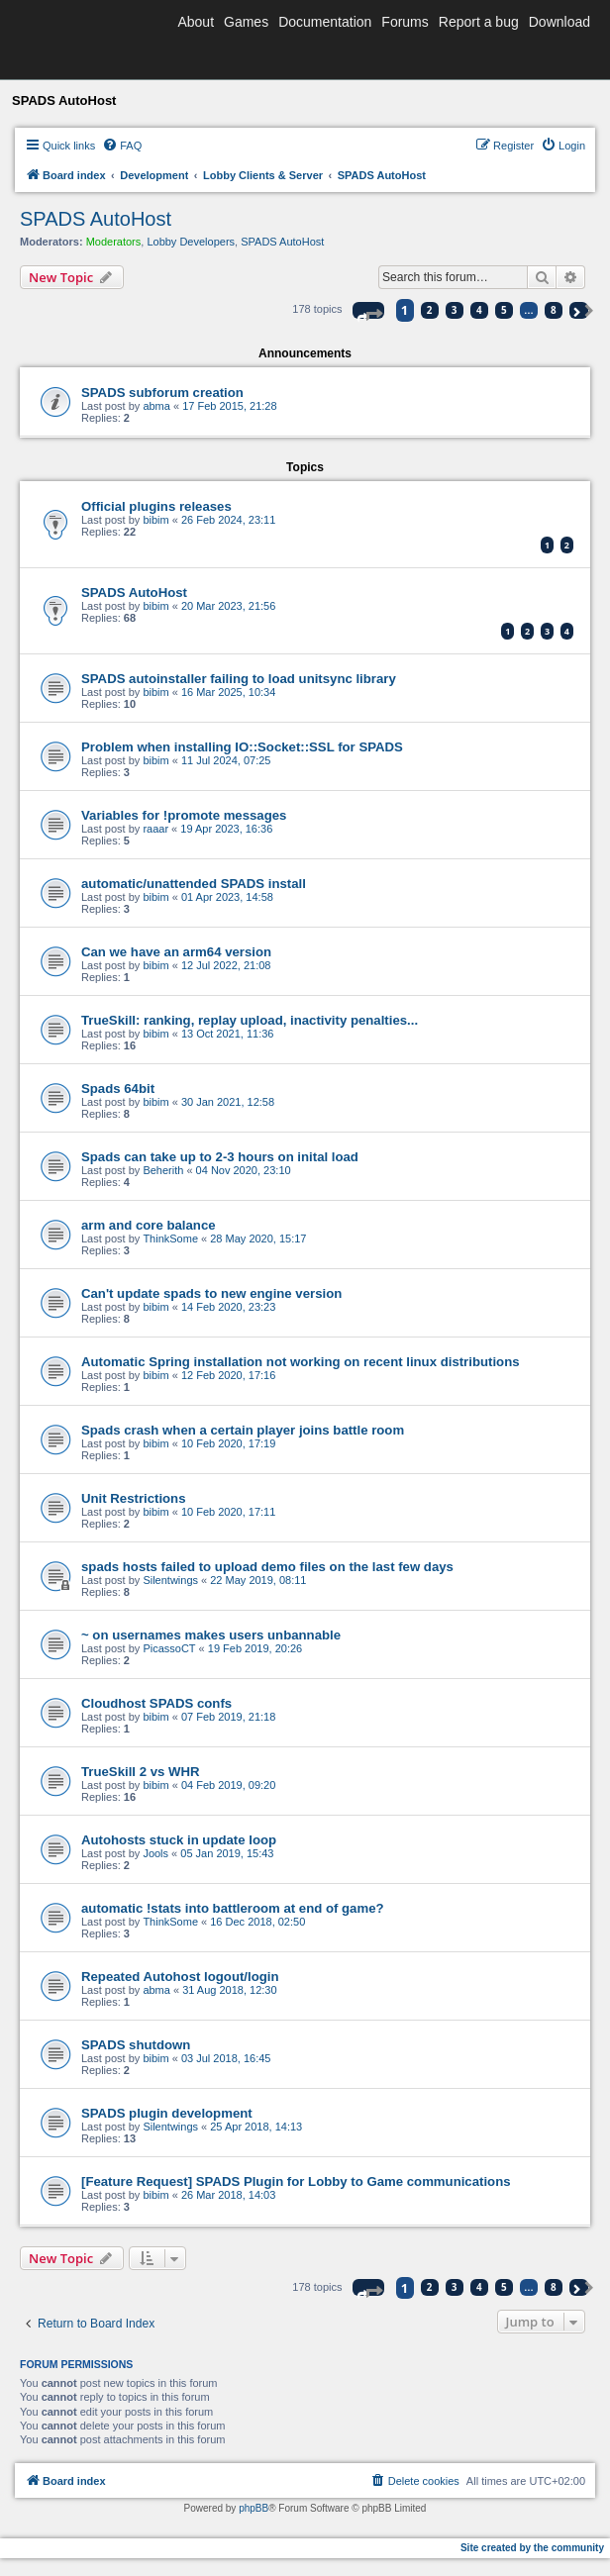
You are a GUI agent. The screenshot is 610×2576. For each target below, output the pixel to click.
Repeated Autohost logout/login (180, 1976)
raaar (155, 829)
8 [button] (554, 310)
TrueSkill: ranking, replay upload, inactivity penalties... (249, 1020)
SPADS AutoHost (95, 219)
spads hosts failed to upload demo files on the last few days (267, 1566)
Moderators (114, 242)
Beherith (163, 1170)
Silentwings (170, 1580)
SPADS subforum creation (162, 392)
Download (559, 22)
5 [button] (504, 310)
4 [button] (479, 310)
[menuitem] (122, 145)
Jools (155, 1853)
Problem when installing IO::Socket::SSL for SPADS (242, 747)
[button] (368, 310)
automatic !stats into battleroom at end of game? (232, 1908)
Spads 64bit (117, 1088)
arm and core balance (148, 1225)
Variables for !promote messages (183, 815)
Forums (404, 22)
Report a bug (479, 22)
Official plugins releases (156, 506)
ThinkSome (170, 1238)
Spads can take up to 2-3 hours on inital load (219, 1156)
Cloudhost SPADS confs (156, 1703)
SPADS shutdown (135, 2044)
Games (246, 22)
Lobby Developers (191, 242)
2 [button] (430, 310)
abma (156, 406)
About (195, 22)
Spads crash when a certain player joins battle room (242, 1430)
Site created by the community (532, 2547)
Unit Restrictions (133, 1498)
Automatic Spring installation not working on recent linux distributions (300, 1361)
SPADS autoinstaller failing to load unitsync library (238, 678)
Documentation (324, 22)
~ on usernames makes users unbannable (211, 1635)
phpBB (253, 2508)
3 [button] (455, 310)
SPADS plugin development (167, 2113)
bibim (155, 520)
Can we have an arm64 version (176, 951)
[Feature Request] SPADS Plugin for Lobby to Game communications (296, 2181)
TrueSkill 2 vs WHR (140, 1771)
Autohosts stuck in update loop (178, 1840)
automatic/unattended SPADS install (193, 883)
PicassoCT (169, 1648)
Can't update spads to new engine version (211, 1293)
